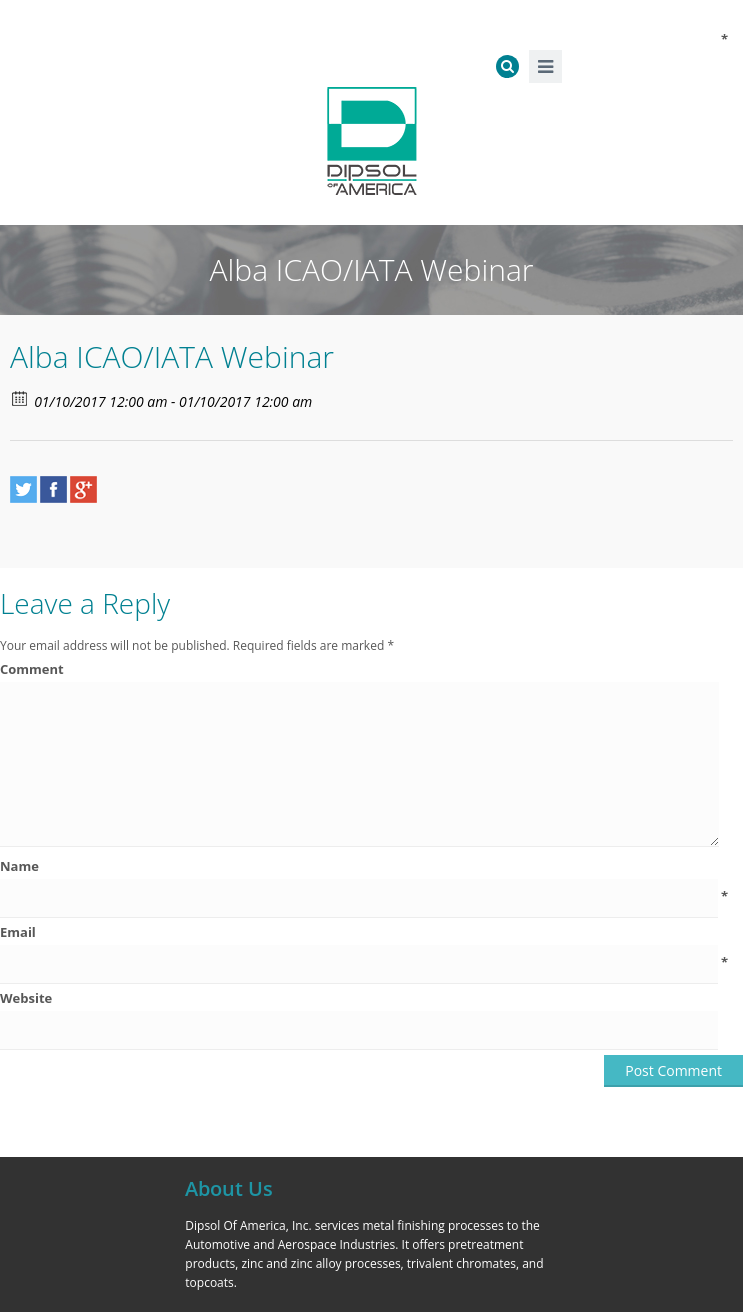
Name (364, 866)
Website (26, 998)
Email (364, 932)
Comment (364, 669)
